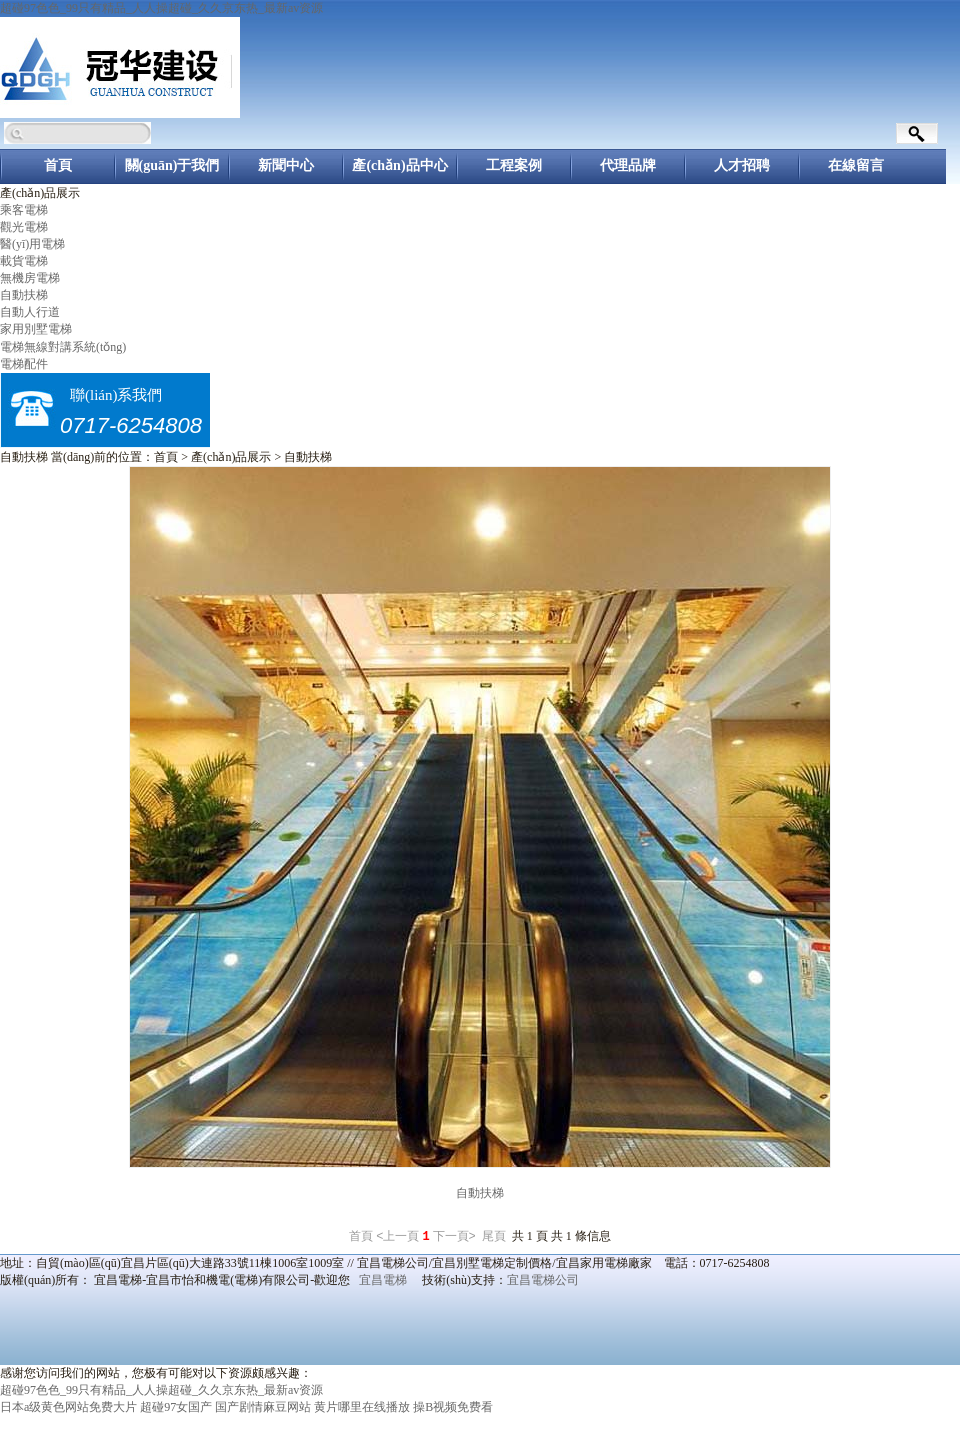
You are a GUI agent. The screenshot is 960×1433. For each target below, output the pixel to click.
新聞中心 (286, 165)
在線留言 (856, 165)
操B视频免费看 (453, 1407)
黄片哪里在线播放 (362, 1407)
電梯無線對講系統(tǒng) (63, 347)
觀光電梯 (24, 227)
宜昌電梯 (383, 1280)
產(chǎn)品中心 (399, 165)
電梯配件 (24, 364)
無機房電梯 (30, 278)
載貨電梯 (24, 261)
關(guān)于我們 (172, 165)
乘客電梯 (24, 210)
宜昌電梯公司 (543, 1280)
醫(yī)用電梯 (32, 244)
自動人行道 (30, 312)
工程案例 (514, 165)
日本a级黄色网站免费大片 (68, 1407)
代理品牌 (628, 165)
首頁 (58, 165)
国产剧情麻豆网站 (263, 1407)
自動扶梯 (24, 295)
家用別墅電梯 (36, 329)
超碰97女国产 (176, 1407)
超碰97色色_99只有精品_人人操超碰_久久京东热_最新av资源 (161, 8)
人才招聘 (742, 165)
